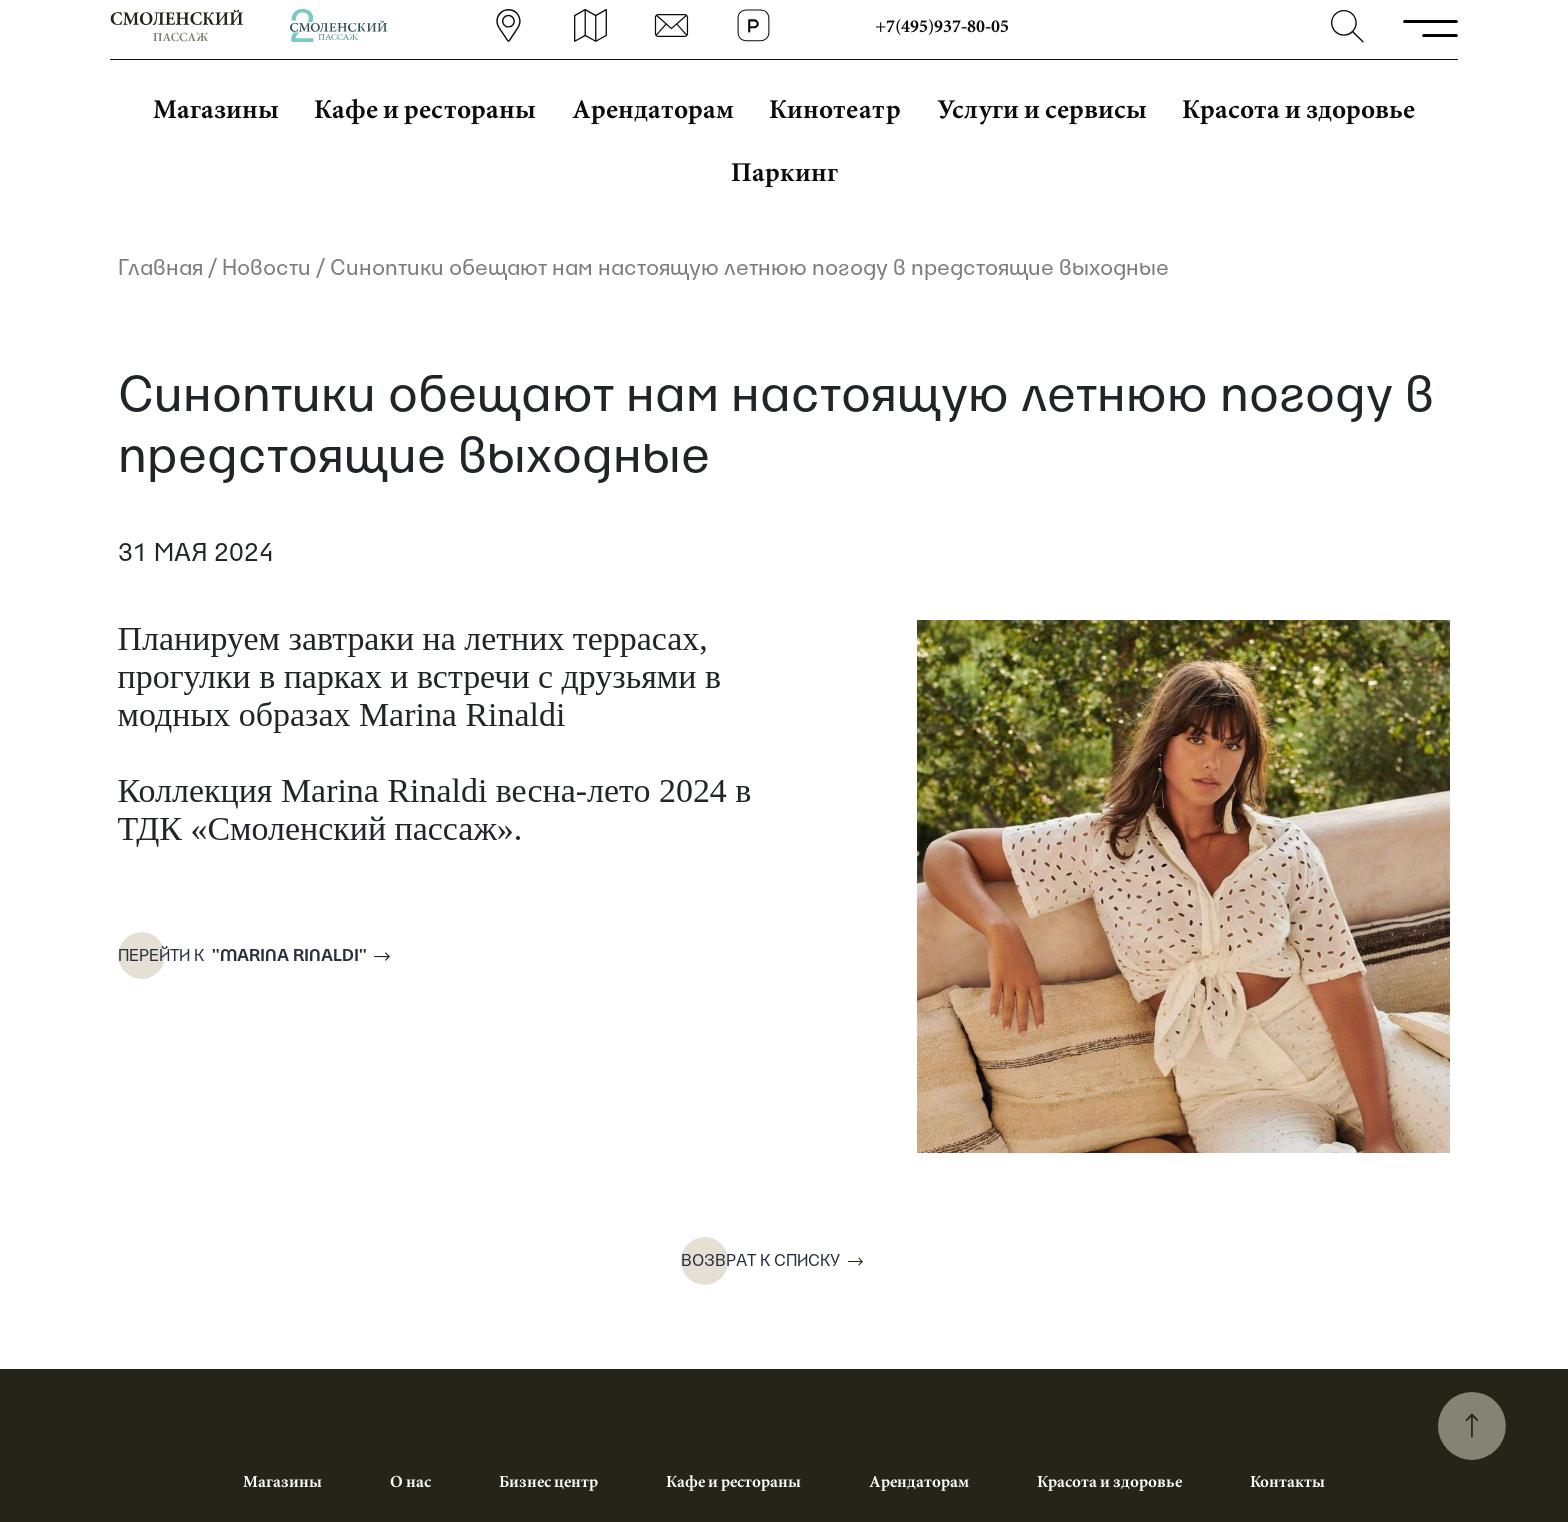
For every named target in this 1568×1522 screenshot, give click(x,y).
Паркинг (784, 171)
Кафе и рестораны (425, 108)
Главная (160, 267)
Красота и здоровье (1298, 108)
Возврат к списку (760, 1260)
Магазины (216, 108)
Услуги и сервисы (1042, 108)
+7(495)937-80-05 (944, 25)
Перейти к (240, 956)
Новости (266, 267)
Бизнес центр (548, 1481)
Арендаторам (653, 108)
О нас (410, 1481)
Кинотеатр (835, 108)
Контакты (1287, 1481)
